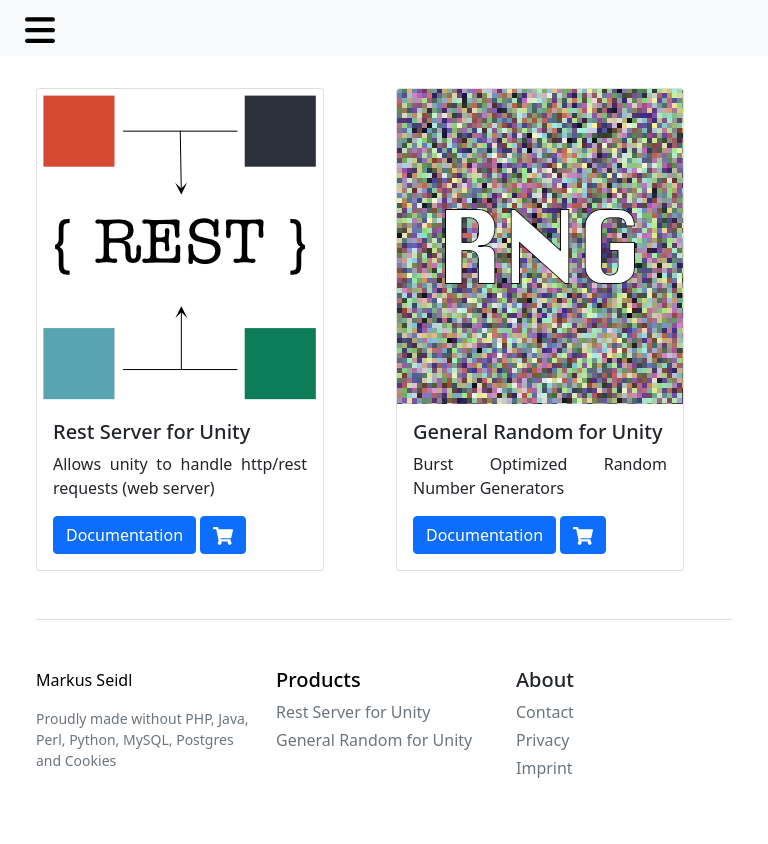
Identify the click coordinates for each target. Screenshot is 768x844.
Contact (545, 712)
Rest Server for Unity (353, 712)
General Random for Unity (374, 740)
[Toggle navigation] (40, 28)
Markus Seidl (84, 680)
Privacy (542, 740)
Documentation (124, 535)
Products (318, 679)
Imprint (544, 768)
